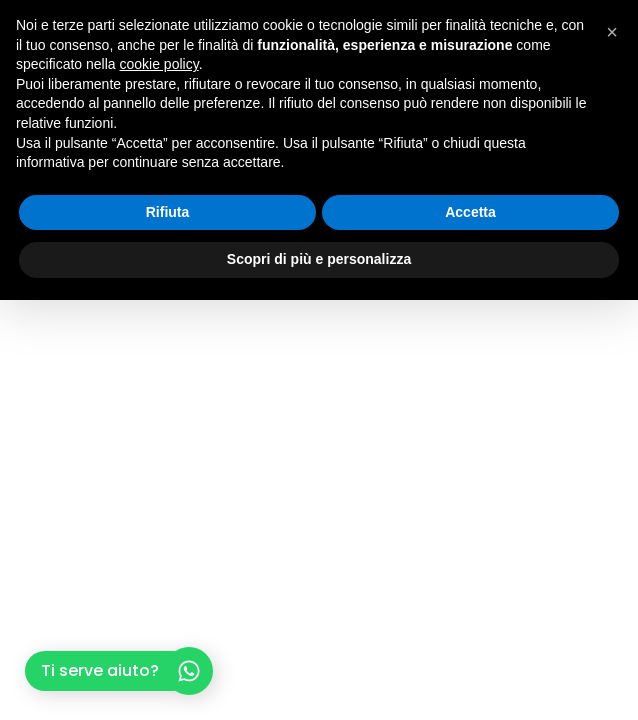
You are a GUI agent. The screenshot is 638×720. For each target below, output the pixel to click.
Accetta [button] (470, 212)
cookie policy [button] (159, 64)
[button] (612, 32)
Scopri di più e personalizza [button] (319, 259)
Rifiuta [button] (168, 212)
